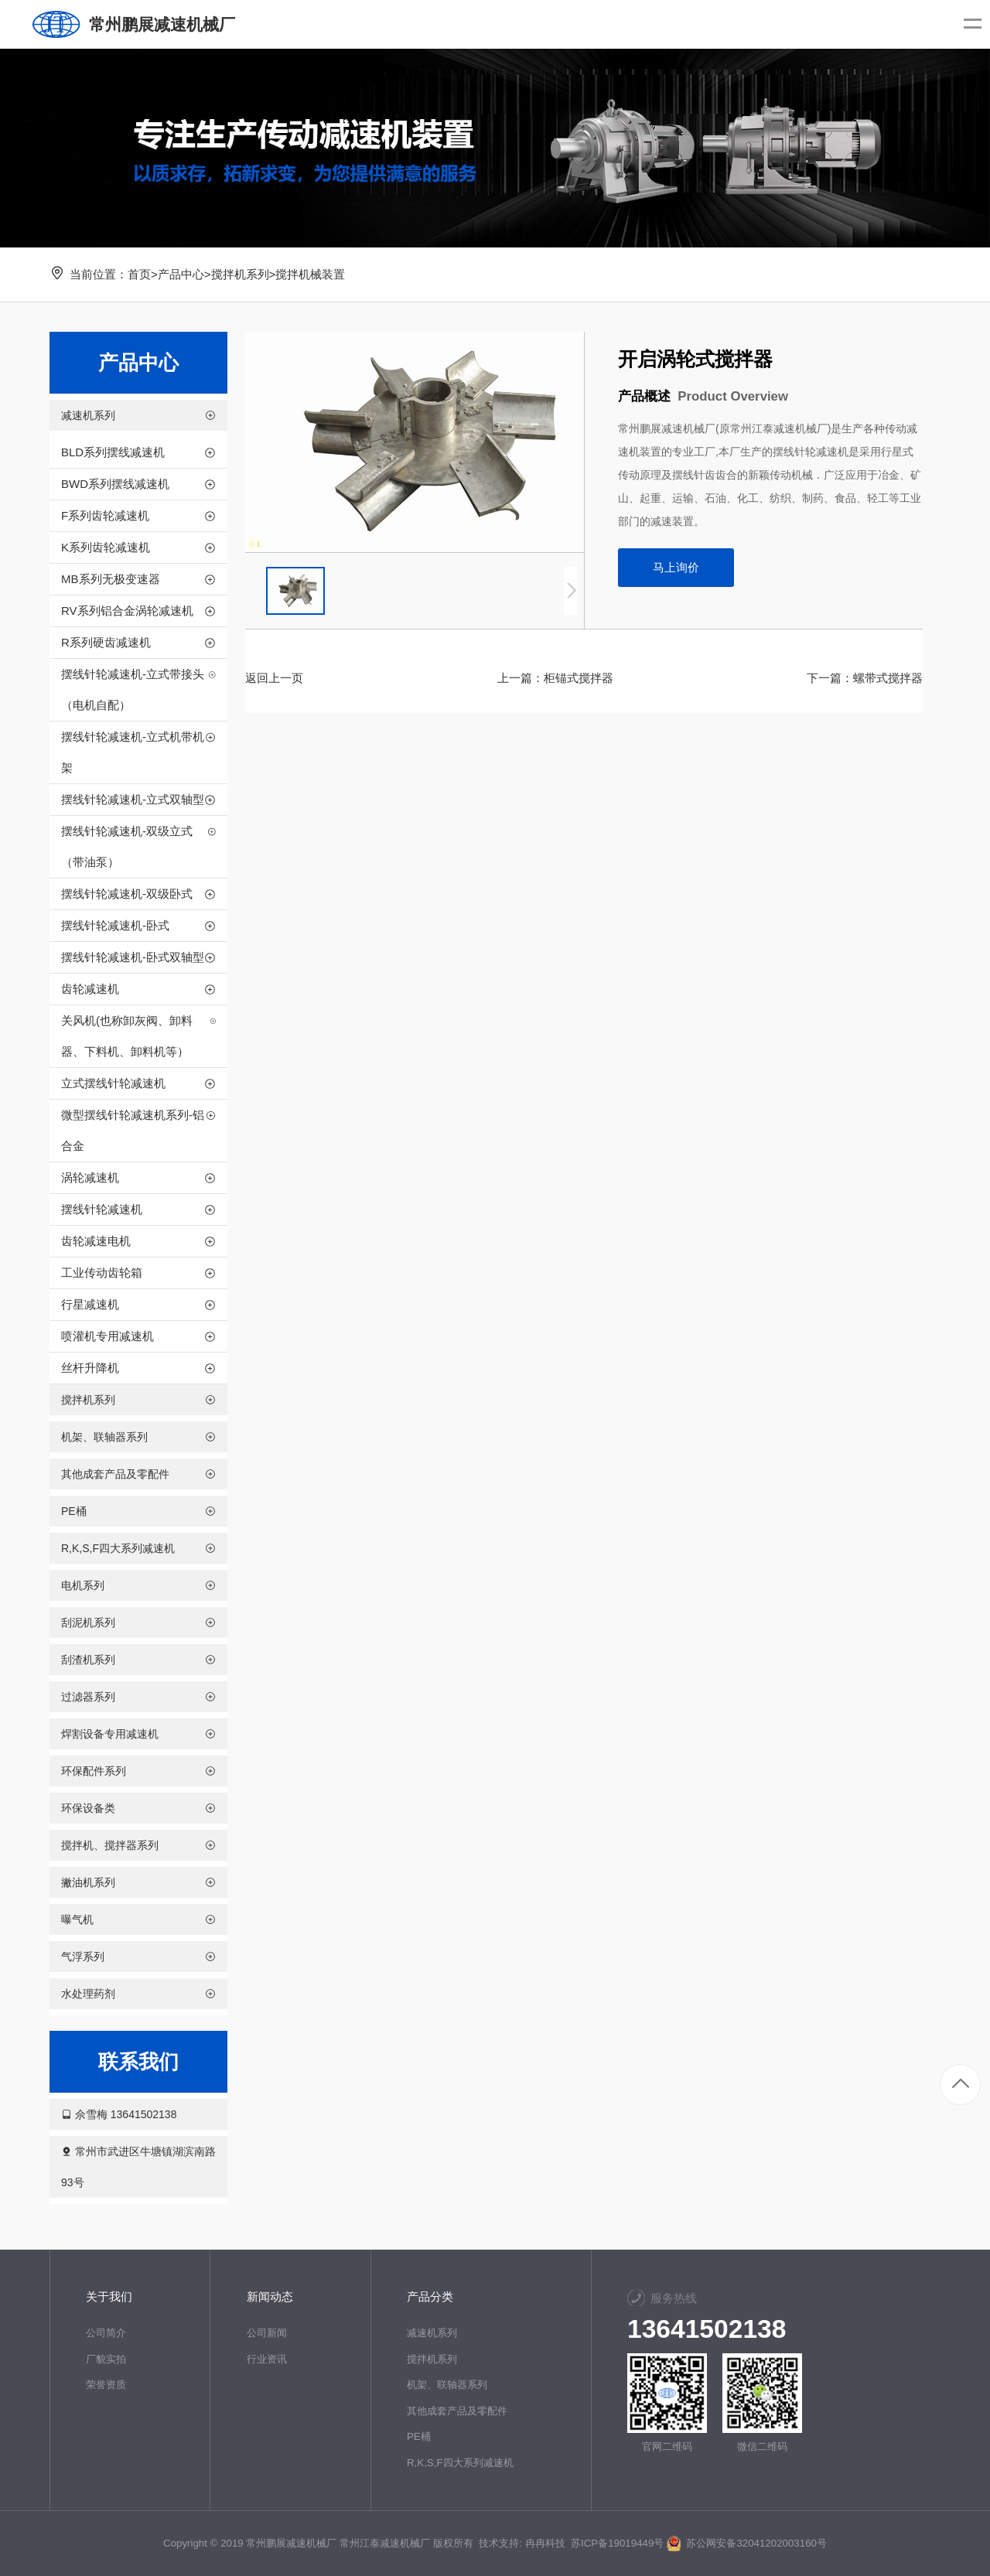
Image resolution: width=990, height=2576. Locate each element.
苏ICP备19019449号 (617, 2543)
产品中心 (181, 274)
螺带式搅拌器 (888, 677)
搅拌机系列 (240, 274)
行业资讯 (267, 2359)
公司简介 (106, 2333)
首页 (139, 274)
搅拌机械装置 (310, 274)
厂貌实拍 (106, 2359)
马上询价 (676, 567)
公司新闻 (267, 2333)
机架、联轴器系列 (447, 2384)
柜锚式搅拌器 (578, 677)
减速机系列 (432, 2333)
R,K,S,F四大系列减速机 (460, 2463)
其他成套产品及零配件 (457, 2411)
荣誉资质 (106, 2384)
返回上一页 (274, 677)
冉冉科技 (545, 2543)
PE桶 (419, 2436)
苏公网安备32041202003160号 (747, 2543)
